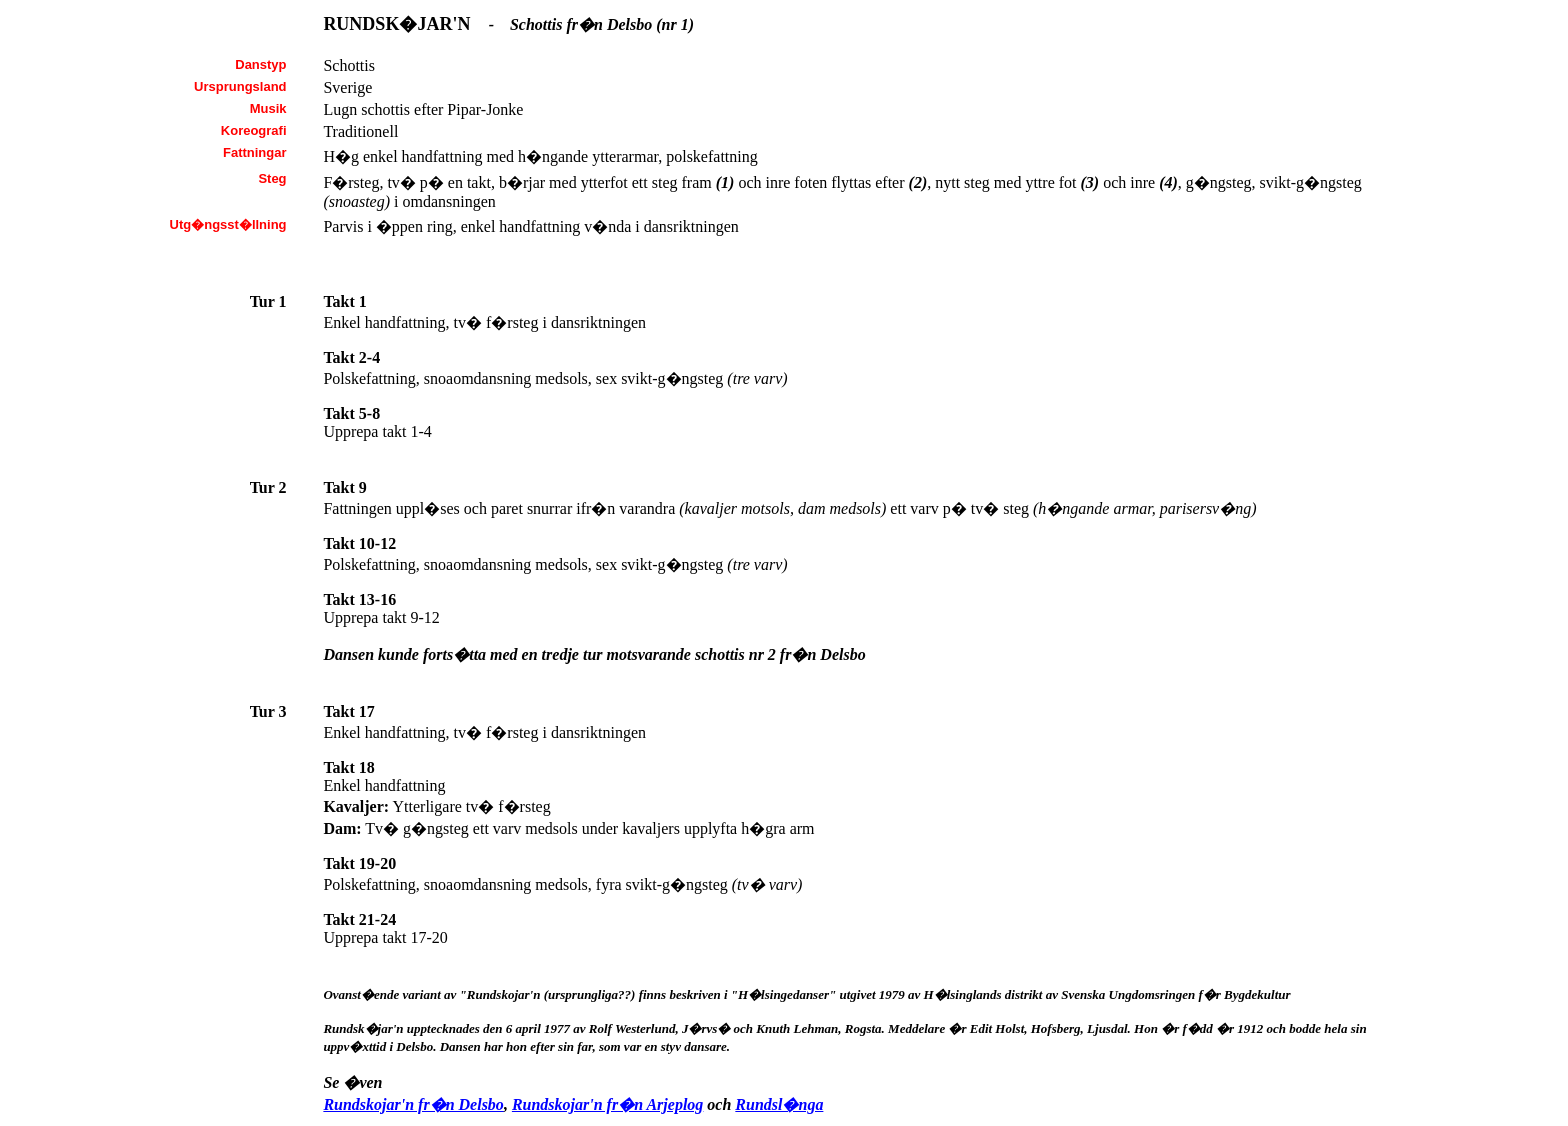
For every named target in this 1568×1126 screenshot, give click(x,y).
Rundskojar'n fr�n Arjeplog (607, 1104)
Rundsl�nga (779, 1104)
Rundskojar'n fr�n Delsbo (413, 1104)
